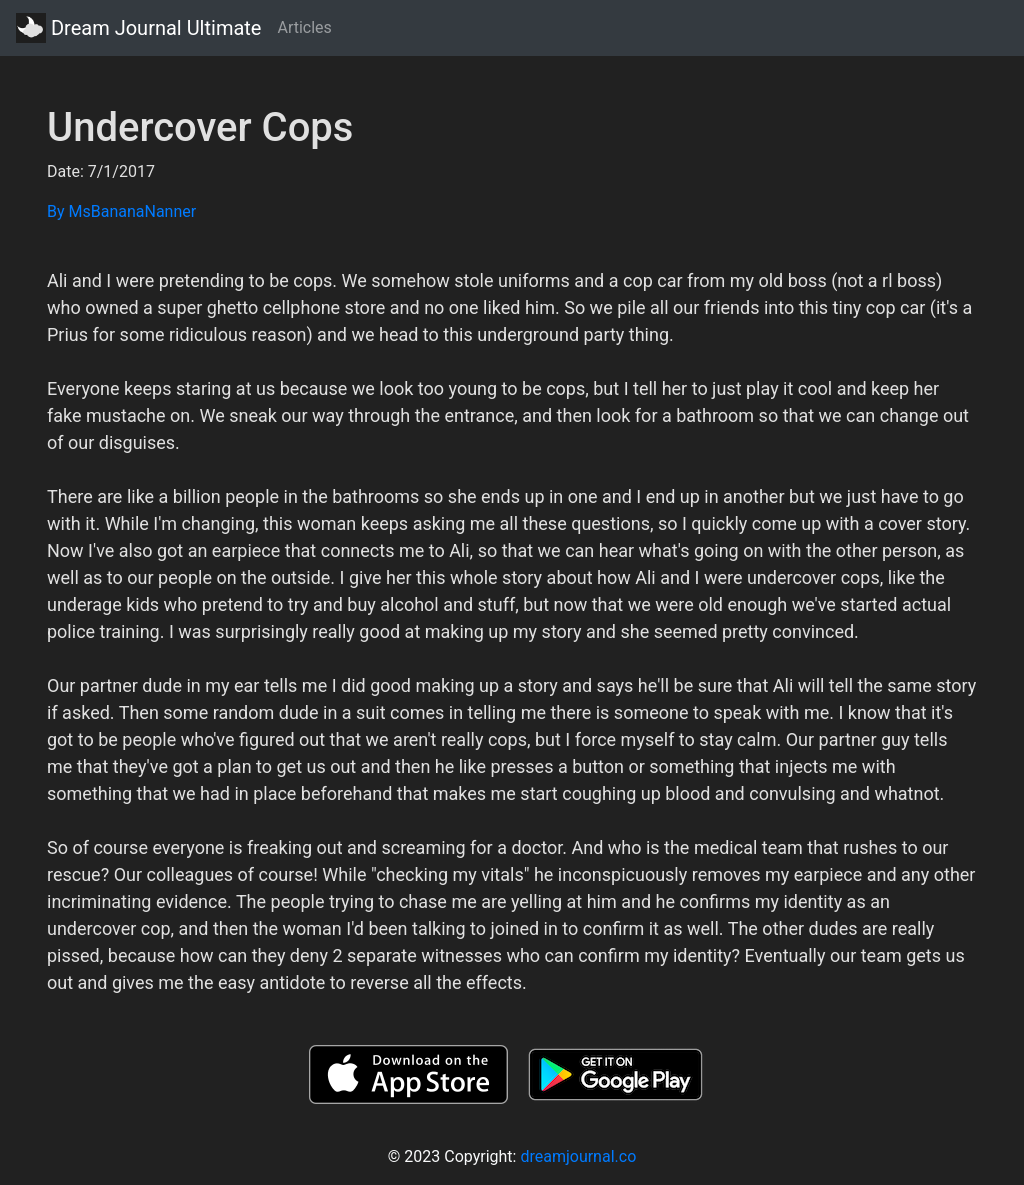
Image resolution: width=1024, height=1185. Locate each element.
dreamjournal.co (578, 1156)
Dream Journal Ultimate (138, 28)
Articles (304, 27)
